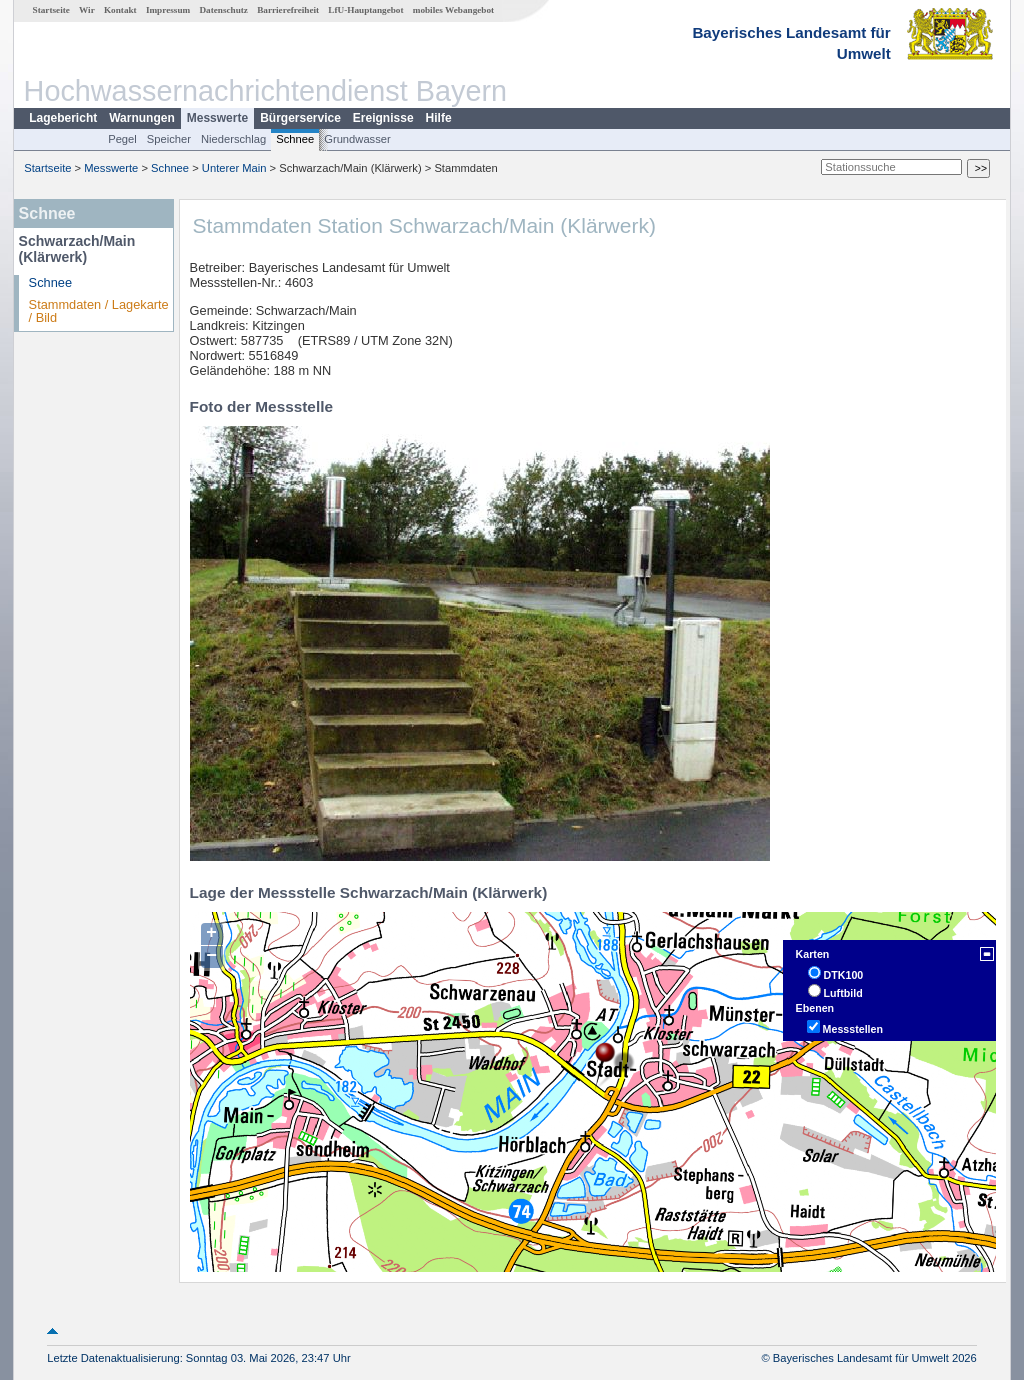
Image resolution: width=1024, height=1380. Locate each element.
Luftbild (843, 993)
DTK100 (844, 975)
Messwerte (217, 118)
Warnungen (142, 118)
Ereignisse (383, 118)
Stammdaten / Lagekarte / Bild (99, 311)
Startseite (51, 10)
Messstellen (853, 1029)
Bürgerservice (300, 118)
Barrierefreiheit (288, 10)
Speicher (169, 139)
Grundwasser (357, 139)
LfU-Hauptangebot (365, 10)
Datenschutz (223, 10)
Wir (87, 10)
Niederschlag (233, 139)
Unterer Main (234, 168)
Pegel (122, 139)
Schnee (295, 139)
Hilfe (439, 118)
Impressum (168, 10)
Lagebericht (63, 118)
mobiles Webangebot (453, 10)
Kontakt (120, 10)
